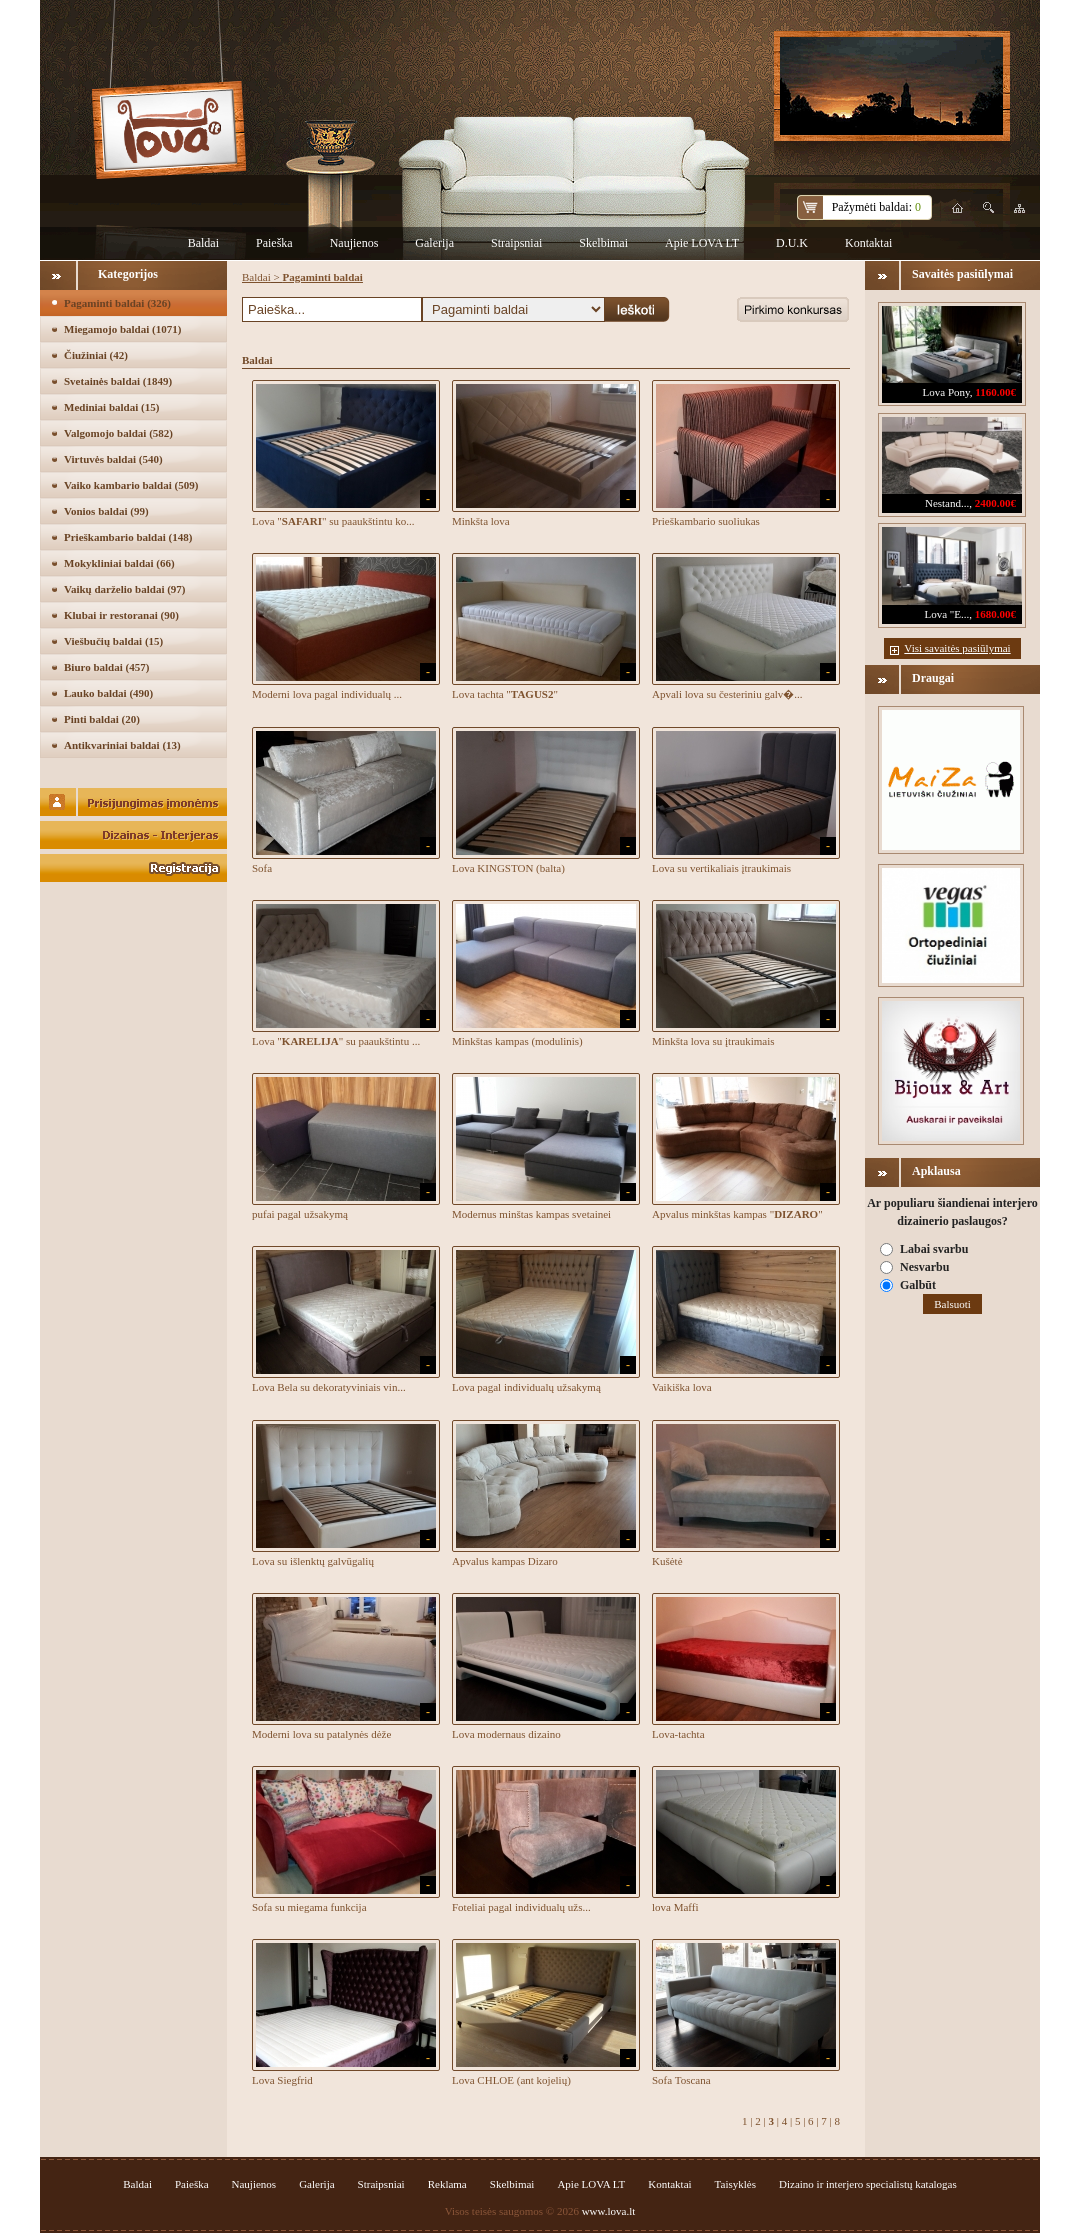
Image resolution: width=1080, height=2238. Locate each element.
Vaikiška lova (682, 1387)
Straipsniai (516, 243)
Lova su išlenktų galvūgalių (313, 1561)
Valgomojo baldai (118, 433)
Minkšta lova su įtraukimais (713, 1041)
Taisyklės (735, 2184)
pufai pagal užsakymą (300, 1214)
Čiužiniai (96, 355)
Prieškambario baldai (128, 537)
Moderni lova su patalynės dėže (321, 1734)
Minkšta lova (481, 521)
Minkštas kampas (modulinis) (517, 1041)
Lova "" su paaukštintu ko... (333, 521)
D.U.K (792, 243)
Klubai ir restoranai (121, 615)
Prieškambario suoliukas (706, 521)
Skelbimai (603, 243)
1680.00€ (995, 614)
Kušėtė (667, 1561)
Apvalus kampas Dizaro (505, 1561)
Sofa (262, 868)
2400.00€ (995, 503)
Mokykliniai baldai (119, 563)
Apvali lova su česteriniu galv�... (727, 694)
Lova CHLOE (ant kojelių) (511, 2080)
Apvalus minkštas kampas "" (737, 1214)
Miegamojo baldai (122, 329)
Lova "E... (946, 614)
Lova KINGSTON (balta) (508, 868)
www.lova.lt (609, 2211)
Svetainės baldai (118, 381)
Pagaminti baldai (117, 303)
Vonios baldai (106, 511)
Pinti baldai (102, 719)
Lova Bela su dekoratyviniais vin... (329, 1387)
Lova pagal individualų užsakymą (526, 1387)
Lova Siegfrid (282, 2080)
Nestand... (947, 503)
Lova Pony (946, 392)
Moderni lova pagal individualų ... (327, 694)
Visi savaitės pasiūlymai (957, 648)
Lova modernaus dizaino (506, 1734)
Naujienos (354, 243)
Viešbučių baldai (113, 641)
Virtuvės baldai (113, 459)
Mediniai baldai (111, 407)
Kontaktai (868, 243)
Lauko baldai (108, 693)
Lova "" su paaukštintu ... (336, 1041)
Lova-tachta (678, 1734)
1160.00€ (995, 392)
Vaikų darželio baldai (125, 589)
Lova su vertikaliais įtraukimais (721, 868)
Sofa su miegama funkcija (309, 1907)
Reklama (447, 2184)
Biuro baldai (106, 667)
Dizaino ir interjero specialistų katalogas (868, 2184)
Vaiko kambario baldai (131, 485)
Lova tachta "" (505, 694)
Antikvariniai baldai (122, 745)
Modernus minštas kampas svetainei (531, 1214)
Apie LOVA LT (702, 243)
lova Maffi (675, 1907)
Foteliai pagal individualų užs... (521, 1907)
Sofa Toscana (681, 2080)
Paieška (274, 243)
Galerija (434, 243)
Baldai (203, 243)
